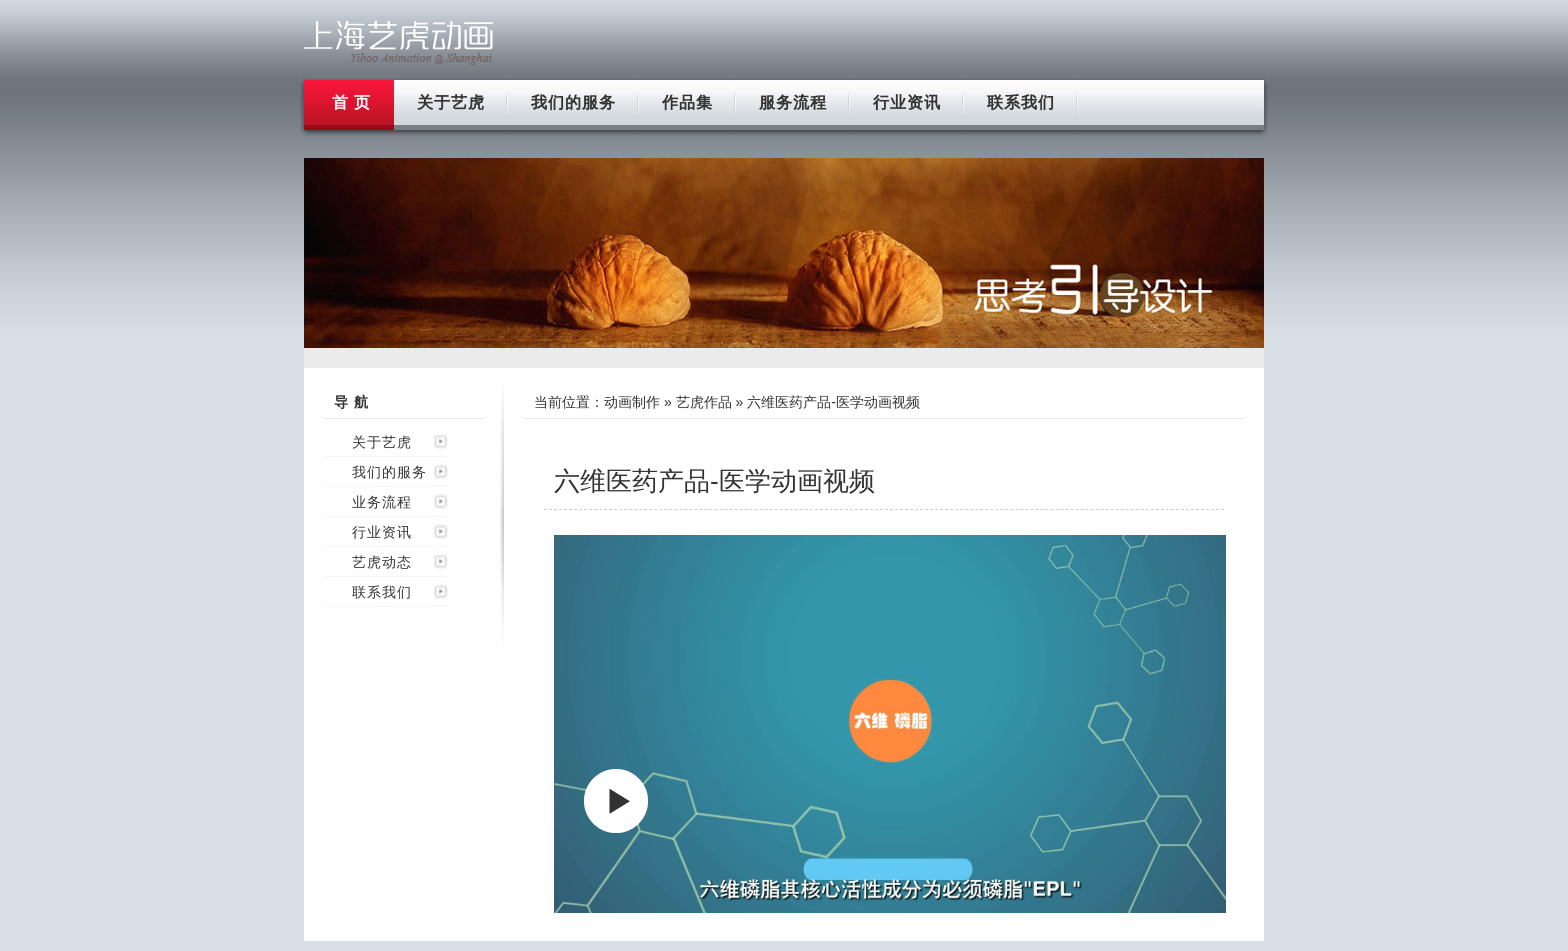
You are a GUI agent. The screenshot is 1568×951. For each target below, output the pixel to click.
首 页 (351, 102)
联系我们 (1021, 102)
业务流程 (382, 502)
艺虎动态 (382, 562)
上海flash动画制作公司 (399, 42)
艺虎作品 (704, 402)
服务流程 (793, 102)
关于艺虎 (451, 102)
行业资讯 (907, 102)
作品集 (687, 102)
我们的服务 (573, 102)
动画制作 (632, 402)
